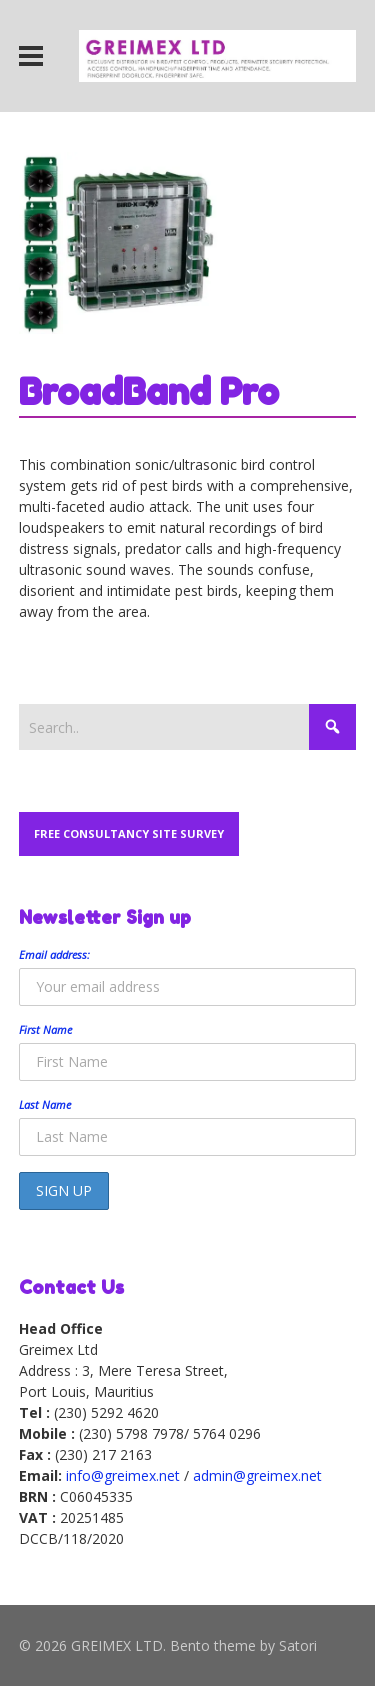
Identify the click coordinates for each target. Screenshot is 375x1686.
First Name (45, 1029)
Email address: (54, 954)
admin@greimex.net (257, 1475)
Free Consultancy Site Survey (129, 833)
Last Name (45, 1104)
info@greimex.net (123, 1475)
